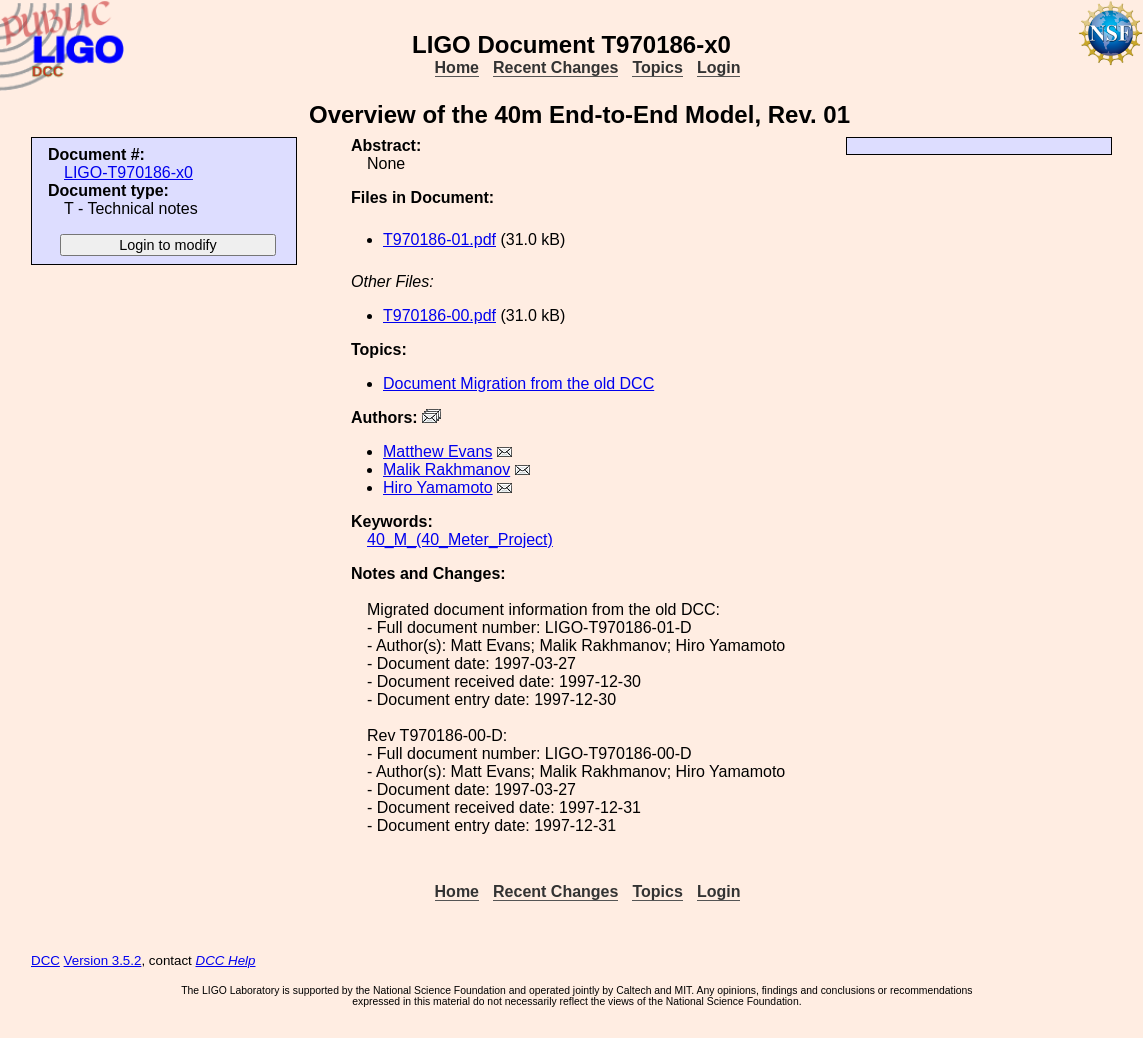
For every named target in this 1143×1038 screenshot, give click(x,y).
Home (457, 67)
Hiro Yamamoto (438, 487)
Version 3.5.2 (103, 960)
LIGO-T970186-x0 (128, 172)
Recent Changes (555, 67)
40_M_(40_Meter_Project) (460, 539)
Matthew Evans (437, 451)
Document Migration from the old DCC (518, 383)
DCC (45, 960)
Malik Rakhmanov (446, 469)
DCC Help (226, 960)
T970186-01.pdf (439, 239)
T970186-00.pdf (439, 315)
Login (719, 67)
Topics (657, 67)
